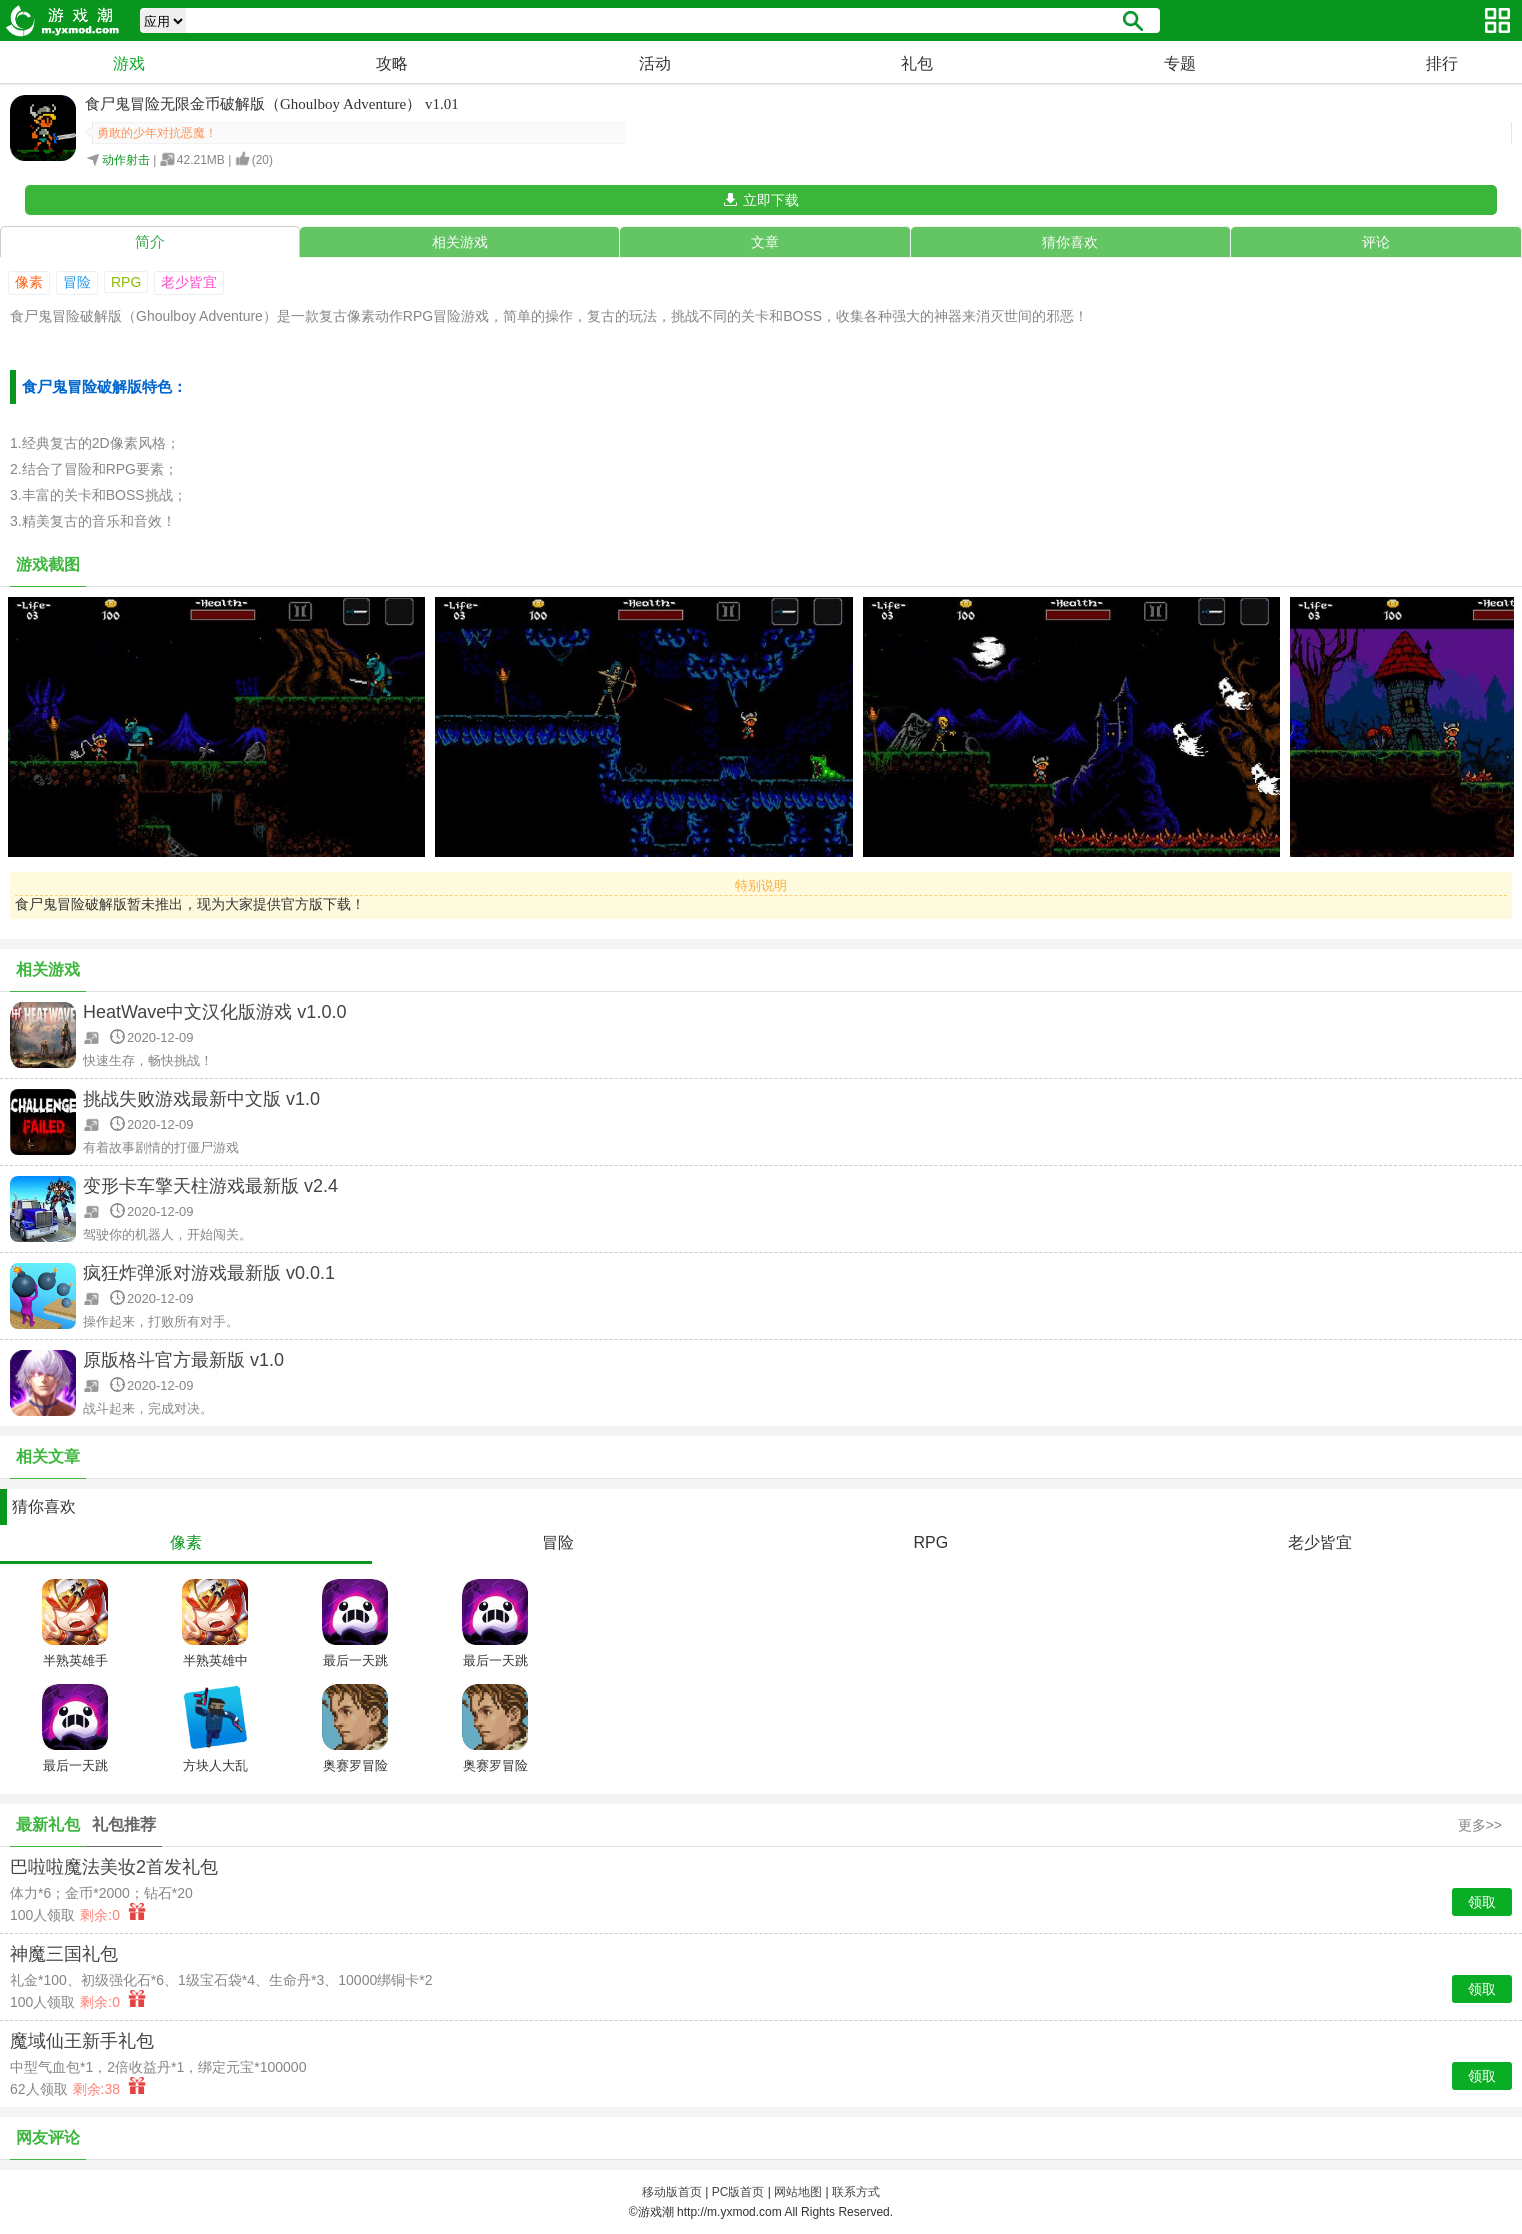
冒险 (77, 282)
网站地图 (798, 2192)
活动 (655, 63)
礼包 (917, 63)
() (262, 160)
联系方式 (856, 2192)
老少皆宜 (189, 282)
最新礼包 (48, 1824)
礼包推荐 (124, 1824)
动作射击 (126, 160)
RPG (126, 282)
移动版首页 (672, 2192)
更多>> (1480, 1825)
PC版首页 (738, 2192)
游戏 (129, 63)
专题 (1180, 63)
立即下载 (771, 200)
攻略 (392, 63)
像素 (29, 282)
